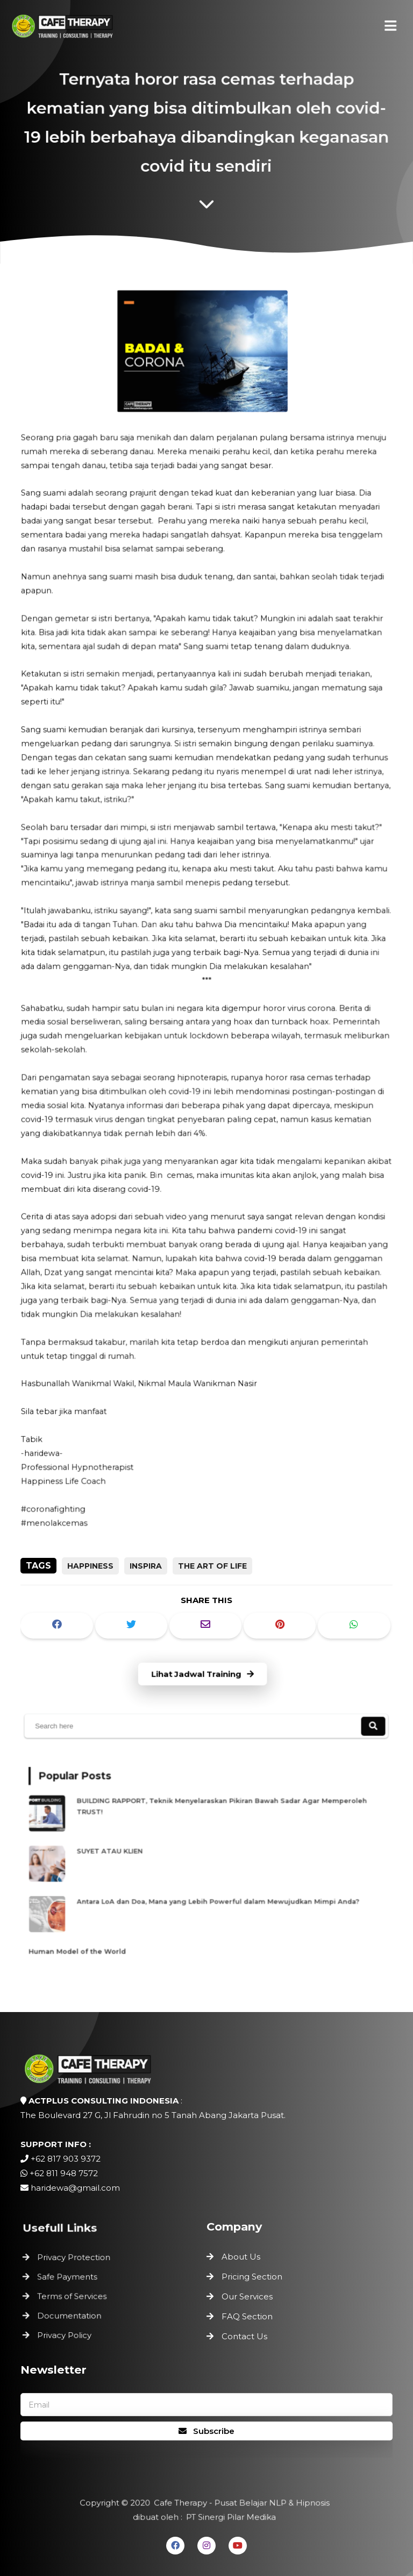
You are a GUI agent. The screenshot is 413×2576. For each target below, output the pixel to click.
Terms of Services (74, 2295)
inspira (146, 1566)
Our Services (247, 2296)
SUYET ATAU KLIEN (126, 1851)
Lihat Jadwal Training (202, 1674)
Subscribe (206, 2431)
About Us (241, 2257)
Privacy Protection (75, 2259)
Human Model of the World (91, 1941)
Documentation (71, 2314)
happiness (90, 1566)
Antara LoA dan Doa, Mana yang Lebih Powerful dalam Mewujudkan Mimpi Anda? (217, 1896)
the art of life (212, 1566)
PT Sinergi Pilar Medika (229, 2517)
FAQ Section (247, 2316)
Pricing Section (252, 2276)
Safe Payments (69, 2277)
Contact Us (244, 2336)
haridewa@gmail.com (75, 2188)
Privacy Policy (66, 2332)
